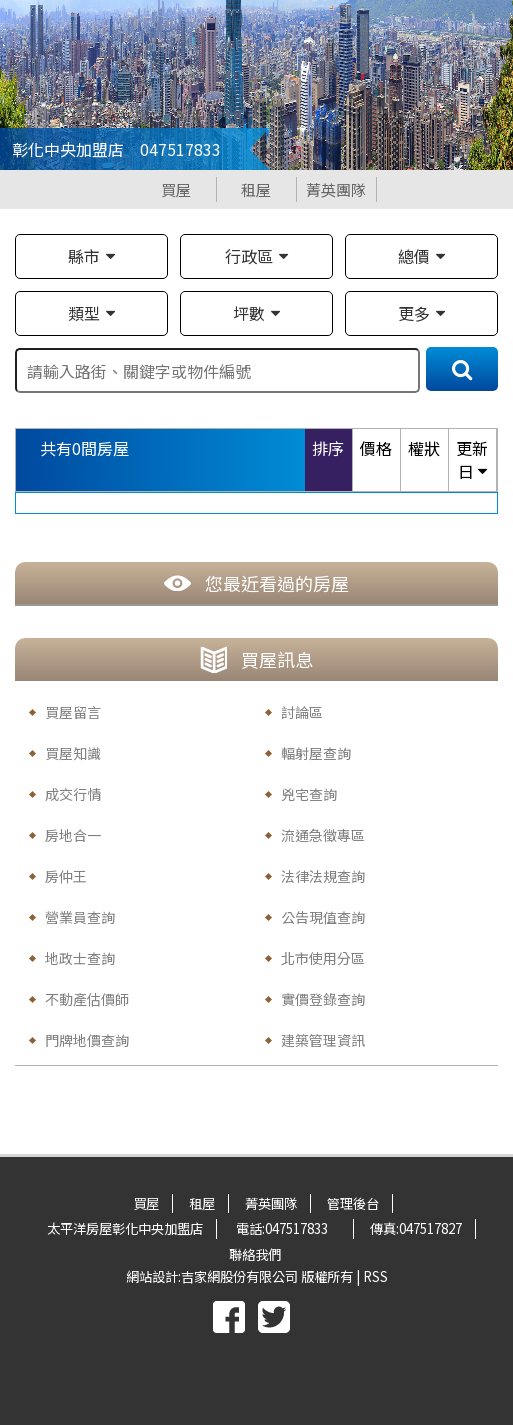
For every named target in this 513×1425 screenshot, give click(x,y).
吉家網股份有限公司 (239, 1276)
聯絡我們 (255, 1254)
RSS (375, 1276)
